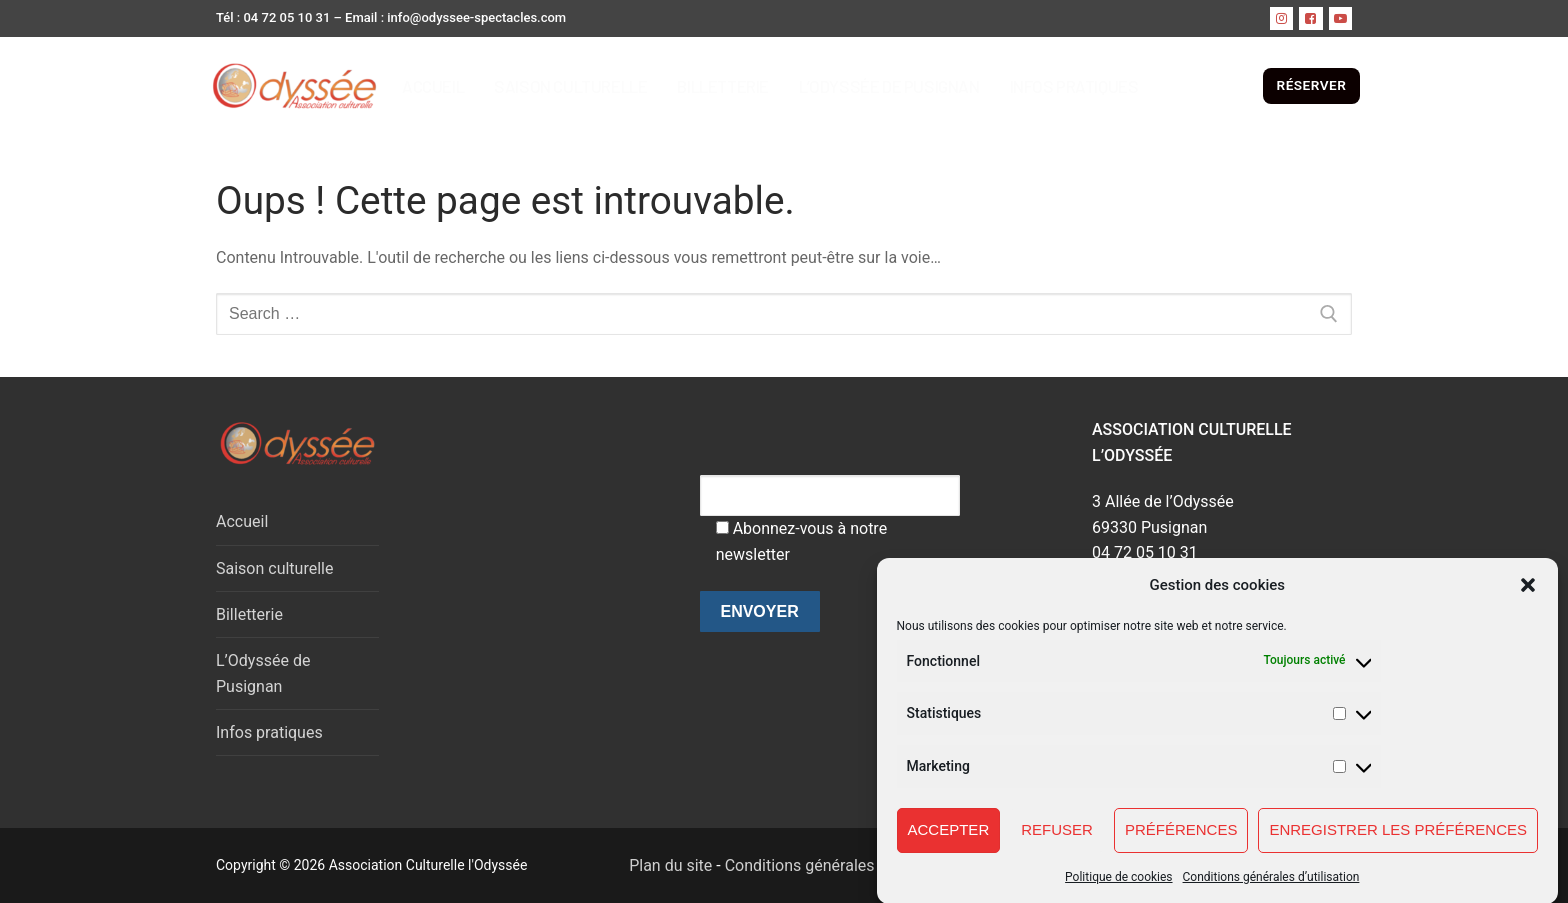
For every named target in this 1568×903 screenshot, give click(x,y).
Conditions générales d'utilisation (842, 865)
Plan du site (658, 865)
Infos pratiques (269, 732)
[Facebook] (1310, 18)
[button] (1528, 597)
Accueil (242, 521)
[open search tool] (1246, 86)
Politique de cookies (1118, 889)
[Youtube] (1340, 18)
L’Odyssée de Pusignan (263, 673)
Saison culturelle (274, 568)
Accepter (949, 842)
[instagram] (1281, 18)
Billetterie (249, 614)
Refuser (1057, 842)
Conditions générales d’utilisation (1271, 889)
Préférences (1181, 842)
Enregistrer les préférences (1398, 842)
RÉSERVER (1312, 85)
